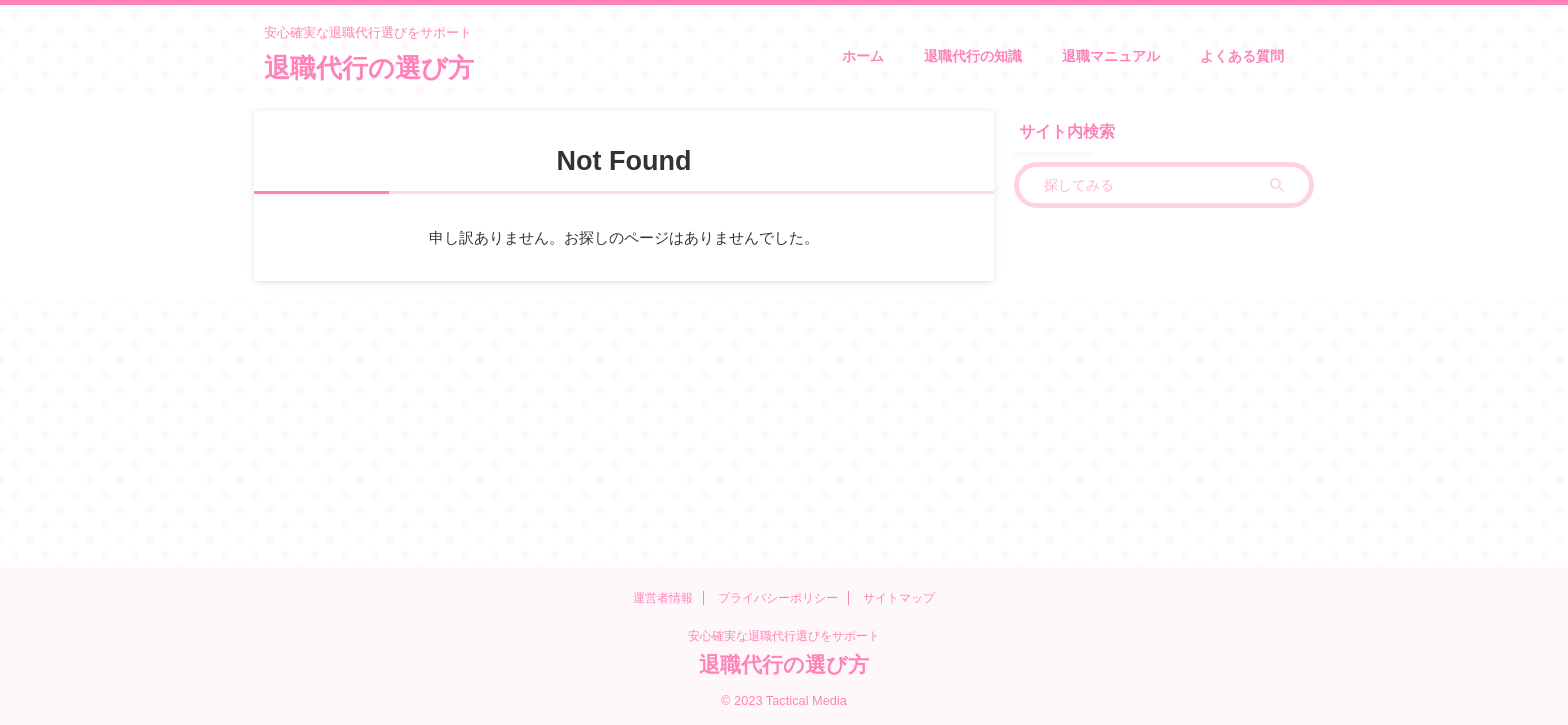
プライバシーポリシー (778, 598)
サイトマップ (899, 598)
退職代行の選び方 (369, 68)
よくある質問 (1242, 56)
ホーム (863, 56)
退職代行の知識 (973, 56)
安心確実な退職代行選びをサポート (784, 636)
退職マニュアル (1111, 56)
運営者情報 (663, 598)
